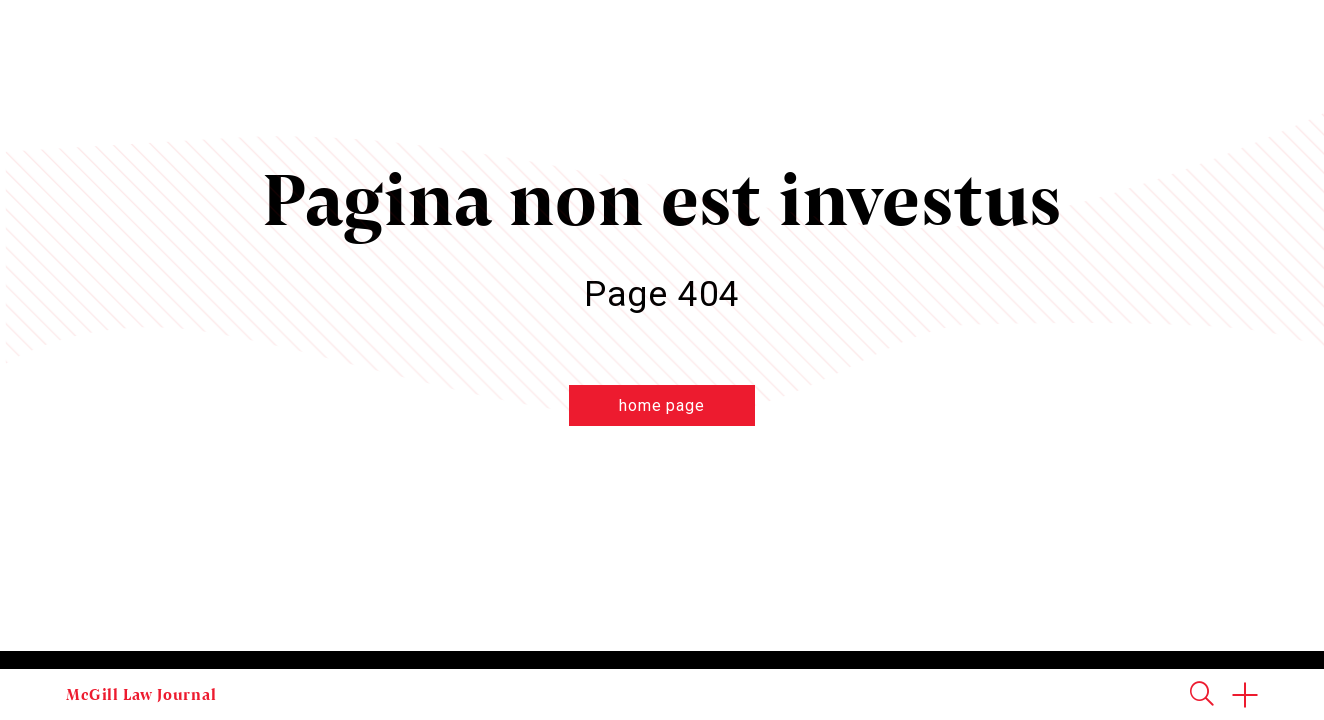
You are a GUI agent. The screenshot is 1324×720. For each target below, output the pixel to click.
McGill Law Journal (141, 694)
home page (661, 405)
